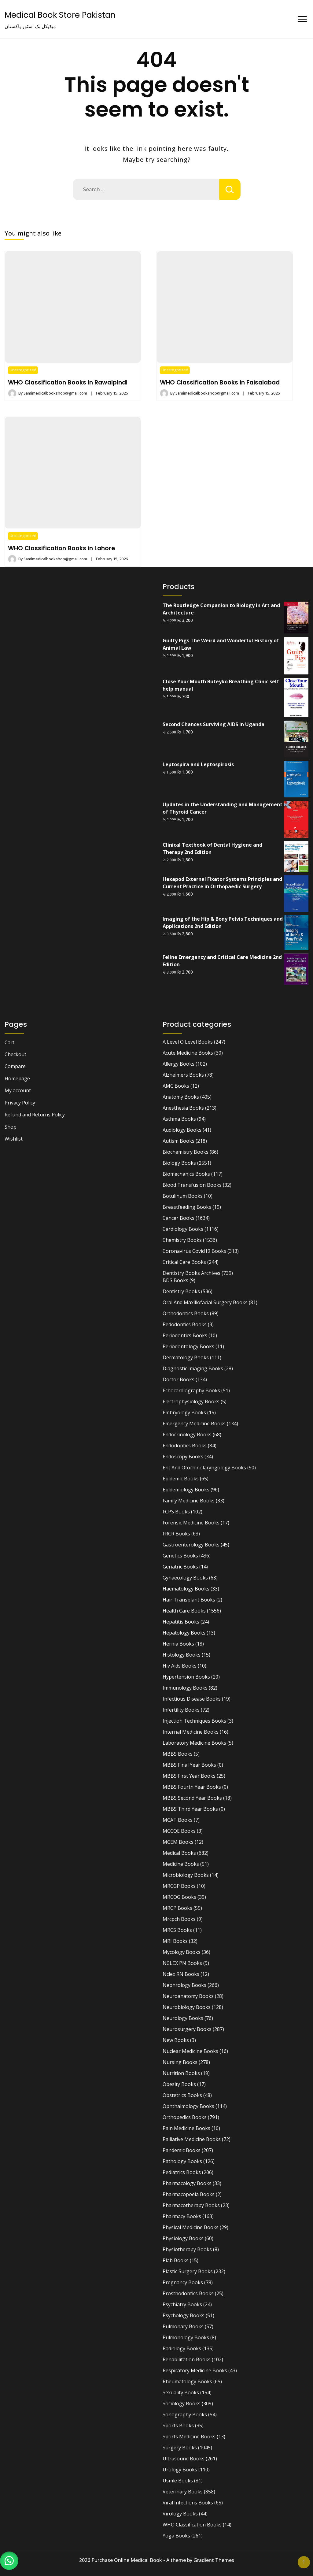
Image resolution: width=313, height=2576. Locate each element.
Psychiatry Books (182, 2304)
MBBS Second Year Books (192, 1798)
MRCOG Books (179, 1897)
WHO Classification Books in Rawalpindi (67, 382)
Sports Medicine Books (189, 2436)
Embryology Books (184, 1412)
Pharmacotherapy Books (191, 2205)
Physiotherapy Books (187, 2249)
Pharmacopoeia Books (189, 2194)
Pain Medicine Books (186, 2128)
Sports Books (178, 2425)
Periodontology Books (188, 1346)
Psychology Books (183, 2315)
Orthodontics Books (186, 1313)
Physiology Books (183, 2238)
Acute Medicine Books (188, 1052)
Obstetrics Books (182, 2095)
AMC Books (176, 1085)
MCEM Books (178, 1842)
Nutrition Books (181, 2073)
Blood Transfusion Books (192, 1185)
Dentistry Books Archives (191, 1273)
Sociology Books (182, 2403)
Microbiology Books (186, 1875)
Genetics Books (180, 1555)
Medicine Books (181, 1864)
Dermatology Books (186, 1357)
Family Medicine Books (189, 1500)
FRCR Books (176, 1533)
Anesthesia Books (183, 1107)
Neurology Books (183, 2018)
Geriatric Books (180, 1566)
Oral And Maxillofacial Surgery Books (205, 1302)
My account (18, 1090)
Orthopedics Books (185, 2117)
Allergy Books (178, 1063)
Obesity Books (179, 2084)
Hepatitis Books (181, 1621)
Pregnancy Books (183, 2282)
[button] (9, 2561)
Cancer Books (178, 1218)
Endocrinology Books (187, 1434)
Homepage (17, 1078)
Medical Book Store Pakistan (60, 14)
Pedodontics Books (185, 1324)
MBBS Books (178, 1753)
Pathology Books (182, 2161)
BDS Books (175, 1280)
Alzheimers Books (183, 1074)
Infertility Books (181, 1709)
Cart (9, 1042)
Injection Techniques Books (194, 1720)
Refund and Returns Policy (35, 1114)
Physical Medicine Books (191, 2227)
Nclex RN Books (181, 1974)
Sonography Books (185, 2414)
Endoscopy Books (183, 1456)
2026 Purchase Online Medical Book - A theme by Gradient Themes (156, 2560)
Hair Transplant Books (189, 1599)
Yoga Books (176, 2535)
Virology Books (180, 2513)
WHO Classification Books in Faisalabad (220, 382)
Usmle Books (178, 2480)
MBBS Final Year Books (189, 1764)
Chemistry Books (182, 1240)
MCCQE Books (179, 1831)
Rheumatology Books (187, 2381)
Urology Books (180, 2469)
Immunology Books (185, 1687)
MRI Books (175, 1941)
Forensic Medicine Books (191, 1522)
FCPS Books (176, 1511)
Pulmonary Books (183, 2326)
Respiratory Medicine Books (195, 2370)
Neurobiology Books (187, 2007)
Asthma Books (179, 1118)
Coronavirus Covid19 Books (194, 1251)
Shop (11, 1126)
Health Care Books (184, 1610)
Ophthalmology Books (188, 2106)
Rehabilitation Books (187, 2359)
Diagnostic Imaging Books (193, 1368)
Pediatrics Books (182, 2172)
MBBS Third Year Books (190, 1809)
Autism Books (178, 1141)
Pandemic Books (182, 2150)
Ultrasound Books (183, 2458)
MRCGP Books (179, 1886)
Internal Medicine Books (191, 1731)
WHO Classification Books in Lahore (61, 548)
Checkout (15, 1054)
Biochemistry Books (185, 1152)
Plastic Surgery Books (188, 2271)
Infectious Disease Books (192, 1698)
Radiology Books (182, 2348)
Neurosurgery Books (187, 2029)
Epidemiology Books (186, 1489)
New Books (176, 2040)
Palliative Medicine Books (192, 2139)
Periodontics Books (185, 1335)
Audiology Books (182, 1130)
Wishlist (14, 1138)
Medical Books (179, 1853)
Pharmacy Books (182, 2216)
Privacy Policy (20, 1102)
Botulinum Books (183, 1196)
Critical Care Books (184, 1262)
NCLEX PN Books (182, 1963)
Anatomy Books (181, 1096)
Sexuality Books (181, 2392)
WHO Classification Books (192, 2524)
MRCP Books (177, 1908)
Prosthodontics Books (188, 2293)
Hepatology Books (184, 1632)
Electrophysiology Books (191, 1401)
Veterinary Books (183, 2491)
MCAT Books (178, 1820)
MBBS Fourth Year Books (192, 1787)
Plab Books (176, 2260)
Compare (15, 1066)
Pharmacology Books (187, 2183)
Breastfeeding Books (187, 1207)
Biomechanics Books (186, 1174)
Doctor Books (178, 1379)
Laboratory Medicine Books (194, 1742)
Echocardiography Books (191, 1390)
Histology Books (182, 1654)
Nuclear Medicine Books (190, 2051)
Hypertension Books (186, 1676)
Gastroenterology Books (191, 1544)
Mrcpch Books (179, 1919)
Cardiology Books (183, 1229)
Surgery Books (180, 2447)
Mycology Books (182, 1952)
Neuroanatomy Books (188, 1996)
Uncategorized (22, 370)
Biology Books (179, 1163)
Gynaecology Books (185, 1577)
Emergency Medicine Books (194, 1423)
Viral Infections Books (188, 2502)
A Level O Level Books (188, 1041)
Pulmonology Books (186, 2337)
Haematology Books (186, 1588)
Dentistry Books (181, 1291)
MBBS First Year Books (189, 1775)
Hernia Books (178, 1643)
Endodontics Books (185, 1445)
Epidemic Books (181, 1478)
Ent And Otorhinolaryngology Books (204, 1467)
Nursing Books (180, 2062)
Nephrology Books (184, 1985)
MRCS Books (177, 1930)
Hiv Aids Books (180, 1665)
